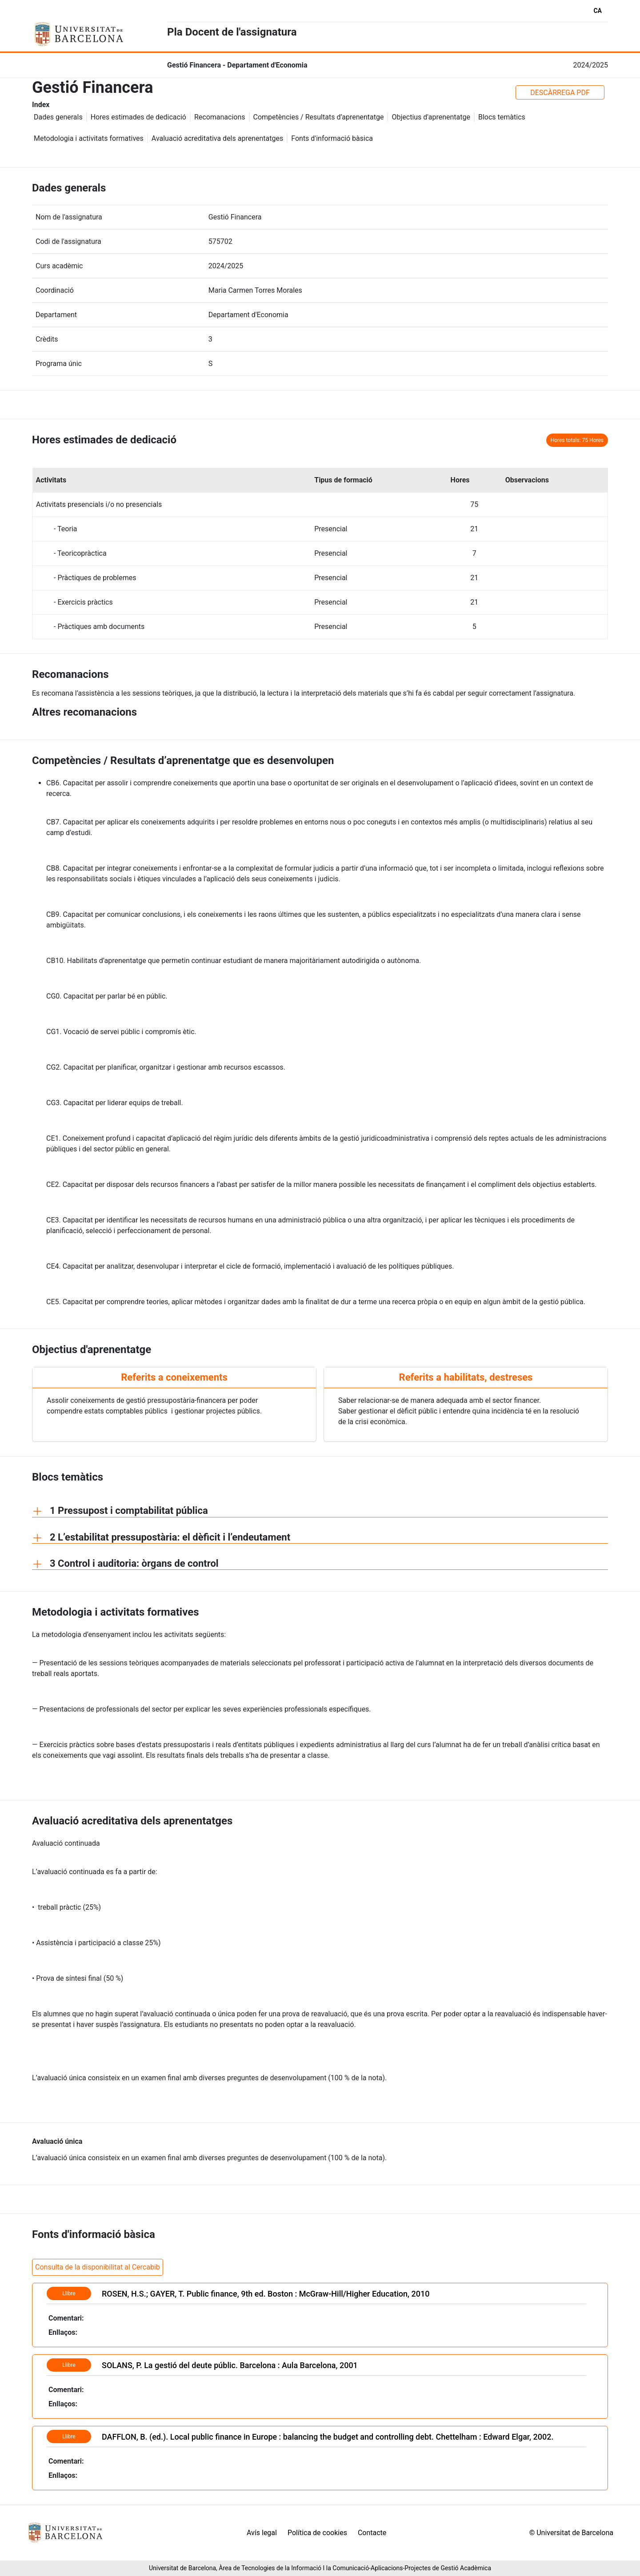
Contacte (372, 2532)
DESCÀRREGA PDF (560, 92)
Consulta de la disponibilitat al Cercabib (97, 2267)
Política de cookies (317, 2532)
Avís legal (262, 2532)
